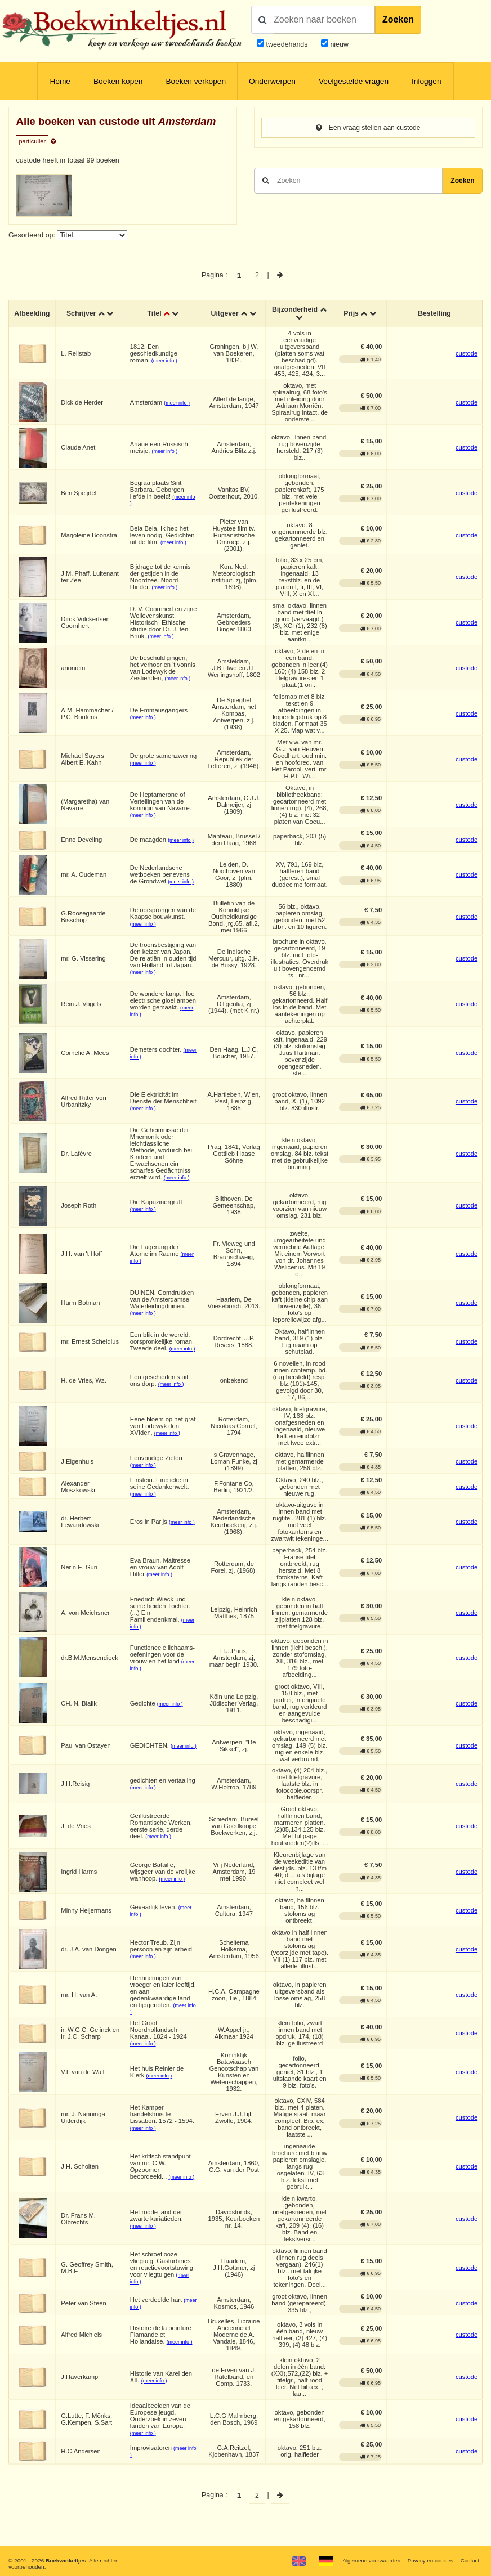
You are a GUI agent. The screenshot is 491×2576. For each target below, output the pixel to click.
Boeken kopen (118, 81)
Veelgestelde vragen (354, 81)
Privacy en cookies (429, 2560)
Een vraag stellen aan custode (368, 128)
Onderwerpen (272, 81)
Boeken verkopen (196, 81)
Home (60, 81)
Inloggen (426, 81)
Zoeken (398, 19)
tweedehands (286, 44)
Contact (469, 2560)
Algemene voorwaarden (369, 2560)
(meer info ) (165, 360)
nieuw (338, 44)
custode (466, 353)
